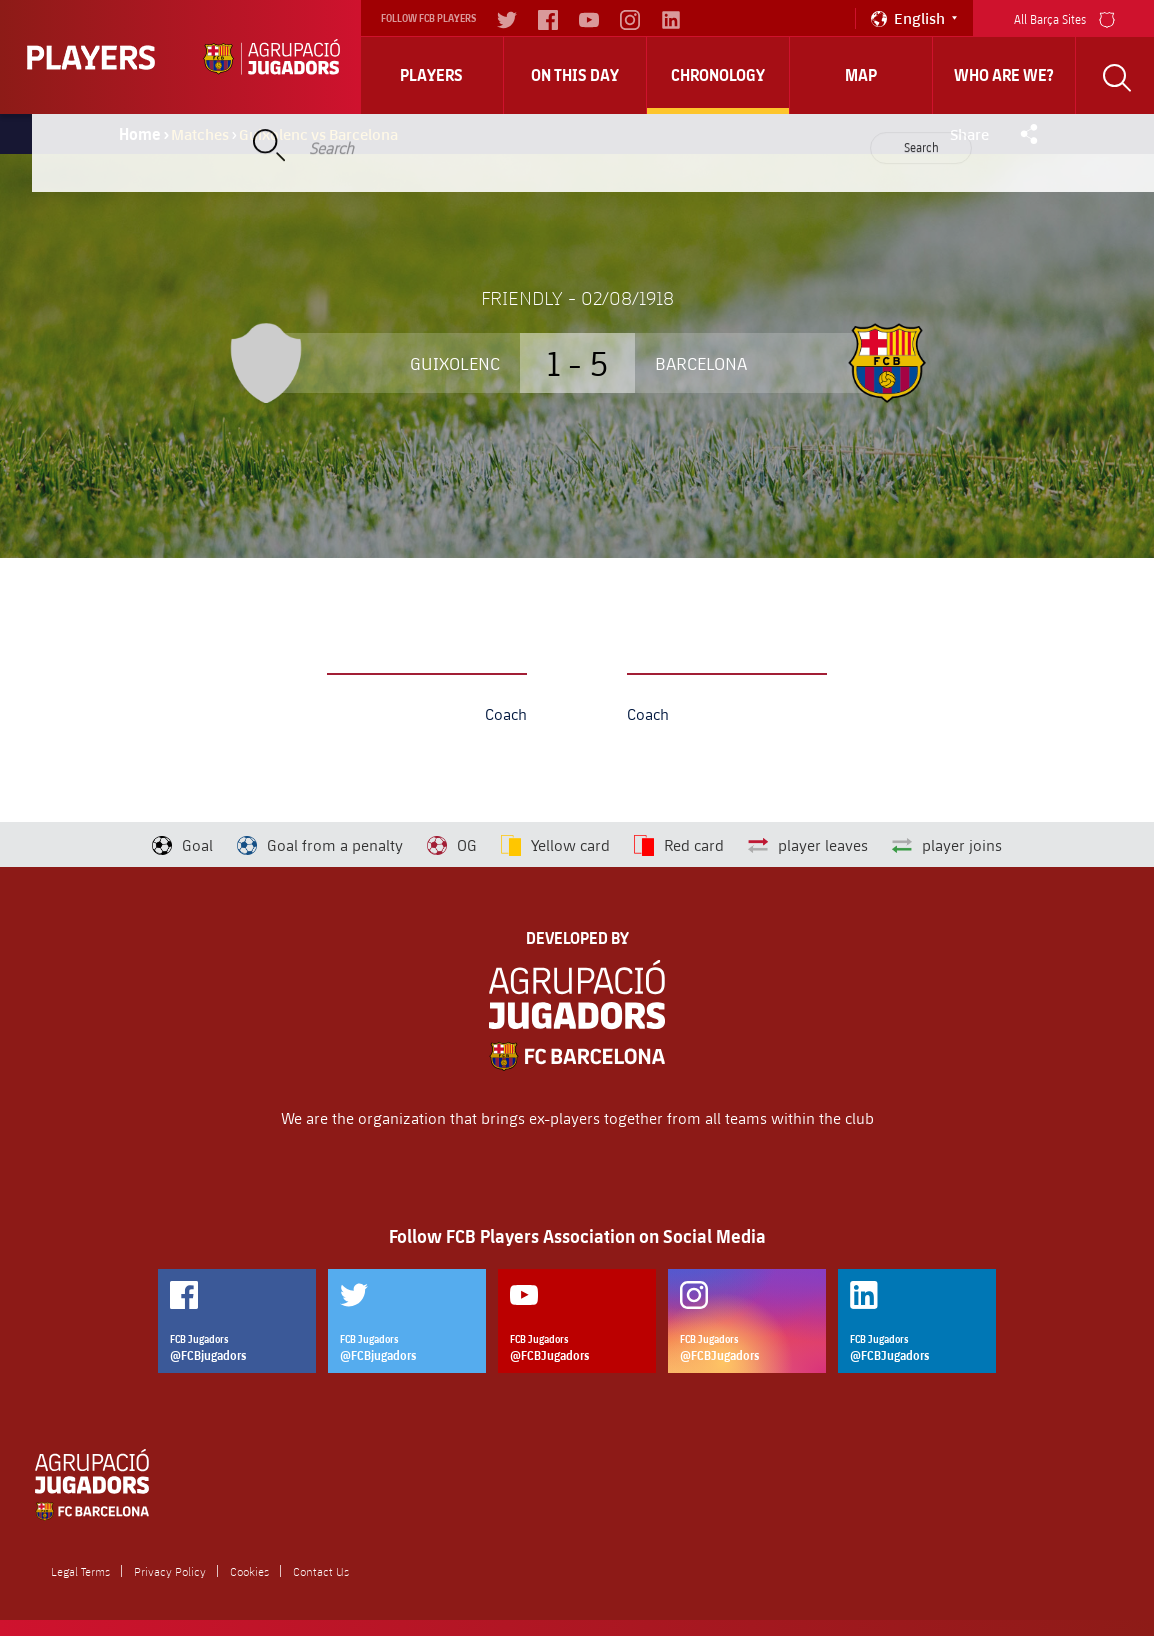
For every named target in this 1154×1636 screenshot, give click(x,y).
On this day (575, 75)
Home (140, 134)
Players (431, 75)
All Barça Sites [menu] (1064, 17)
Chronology (718, 75)
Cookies (249, 1571)
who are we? (1004, 75)
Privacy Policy (170, 1571)
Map (861, 75)
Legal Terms (80, 1571)
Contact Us (321, 1571)
